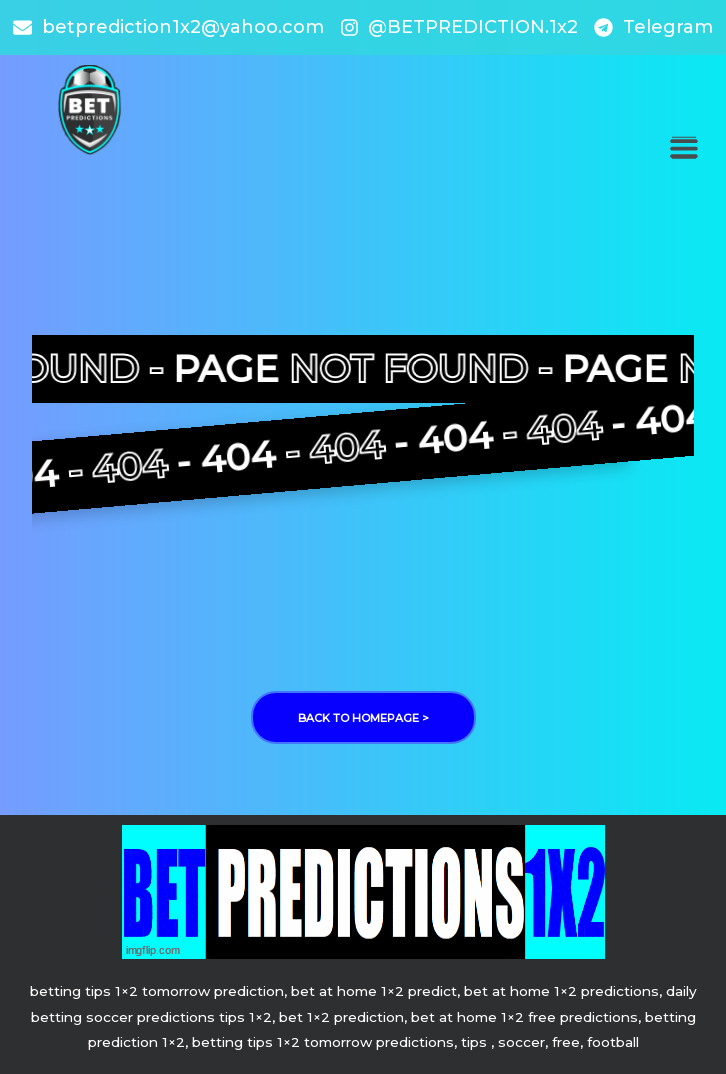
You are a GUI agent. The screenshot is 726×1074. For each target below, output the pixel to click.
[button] (683, 147)
